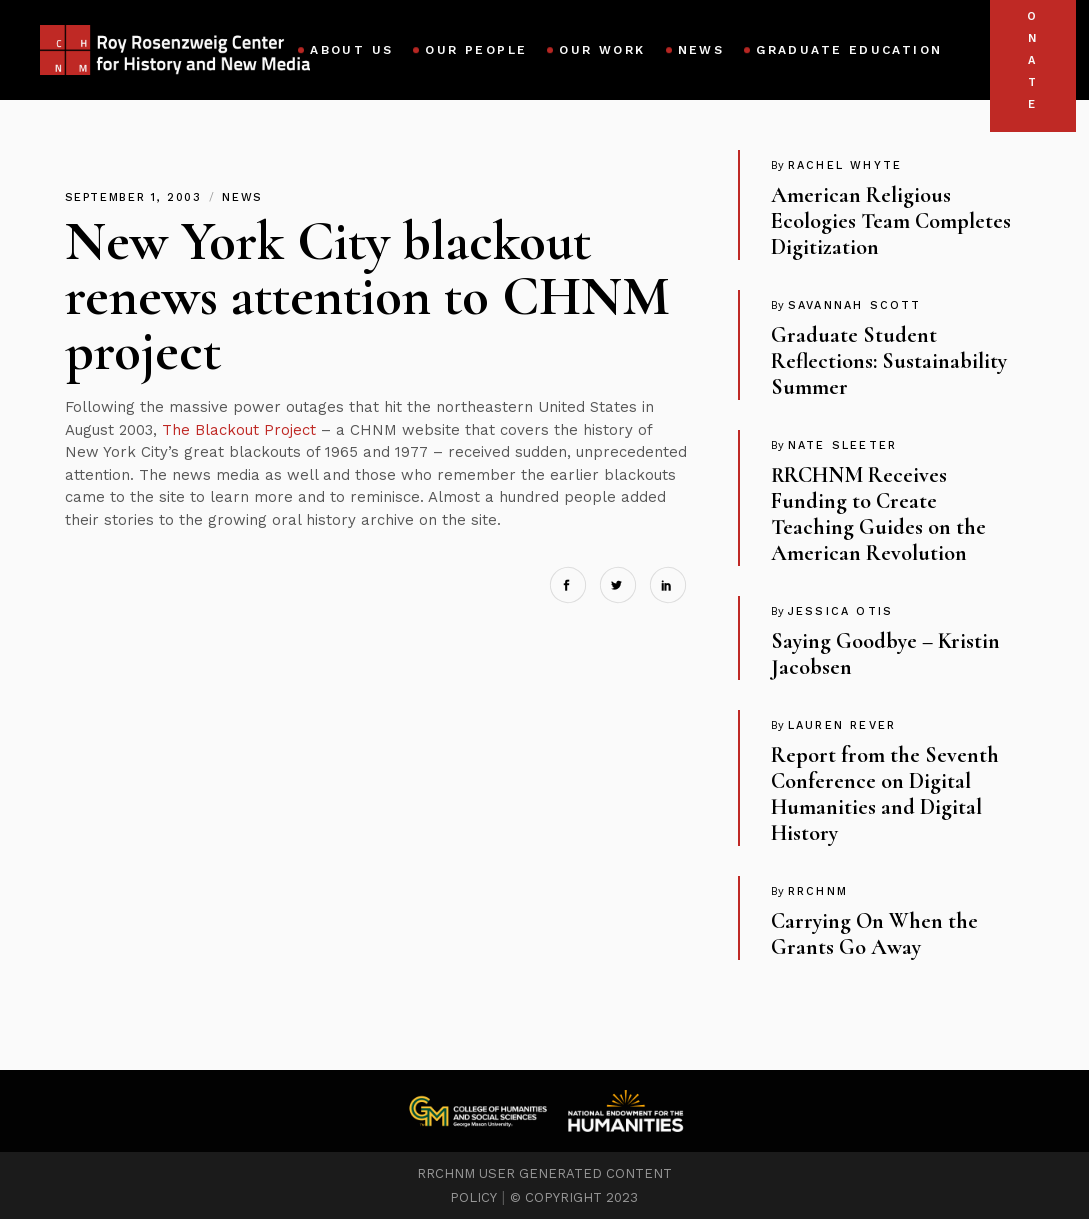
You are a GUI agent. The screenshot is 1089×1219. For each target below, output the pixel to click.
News (242, 197)
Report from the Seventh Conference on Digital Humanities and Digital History (885, 794)
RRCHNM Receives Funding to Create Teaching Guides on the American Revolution (878, 514)
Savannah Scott (855, 305)
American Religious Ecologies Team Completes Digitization (891, 221)
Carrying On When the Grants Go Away (874, 934)
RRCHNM (818, 891)
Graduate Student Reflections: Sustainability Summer (889, 361)
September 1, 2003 (136, 197)
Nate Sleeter (842, 445)
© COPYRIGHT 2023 (574, 1197)
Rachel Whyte (845, 165)
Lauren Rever (842, 725)
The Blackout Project (239, 430)
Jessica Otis (840, 611)
